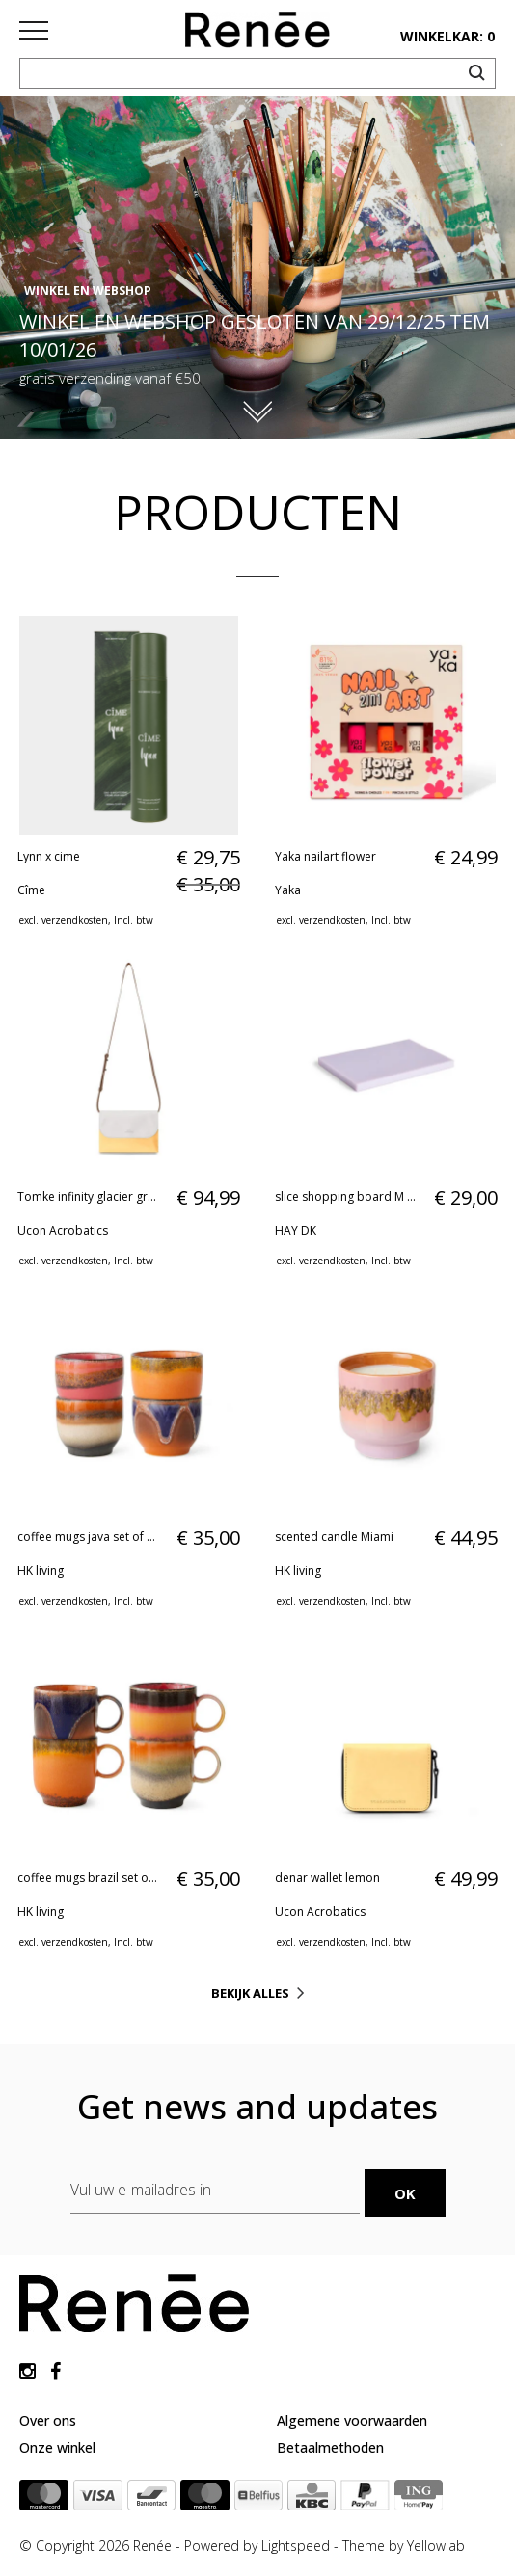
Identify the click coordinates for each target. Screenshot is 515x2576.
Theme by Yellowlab (403, 2545)
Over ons (47, 2420)
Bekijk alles (250, 1993)
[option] (257, 267)
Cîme (31, 890)
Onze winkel (57, 2447)
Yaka (288, 890)
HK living (40, 1570)
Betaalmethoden (330, 2447)
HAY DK (295, 1230)
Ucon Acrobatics (62, 1230)
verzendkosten (74, 920)
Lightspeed (295, 2545)
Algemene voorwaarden (352, 2420)
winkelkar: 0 (447, 36)
